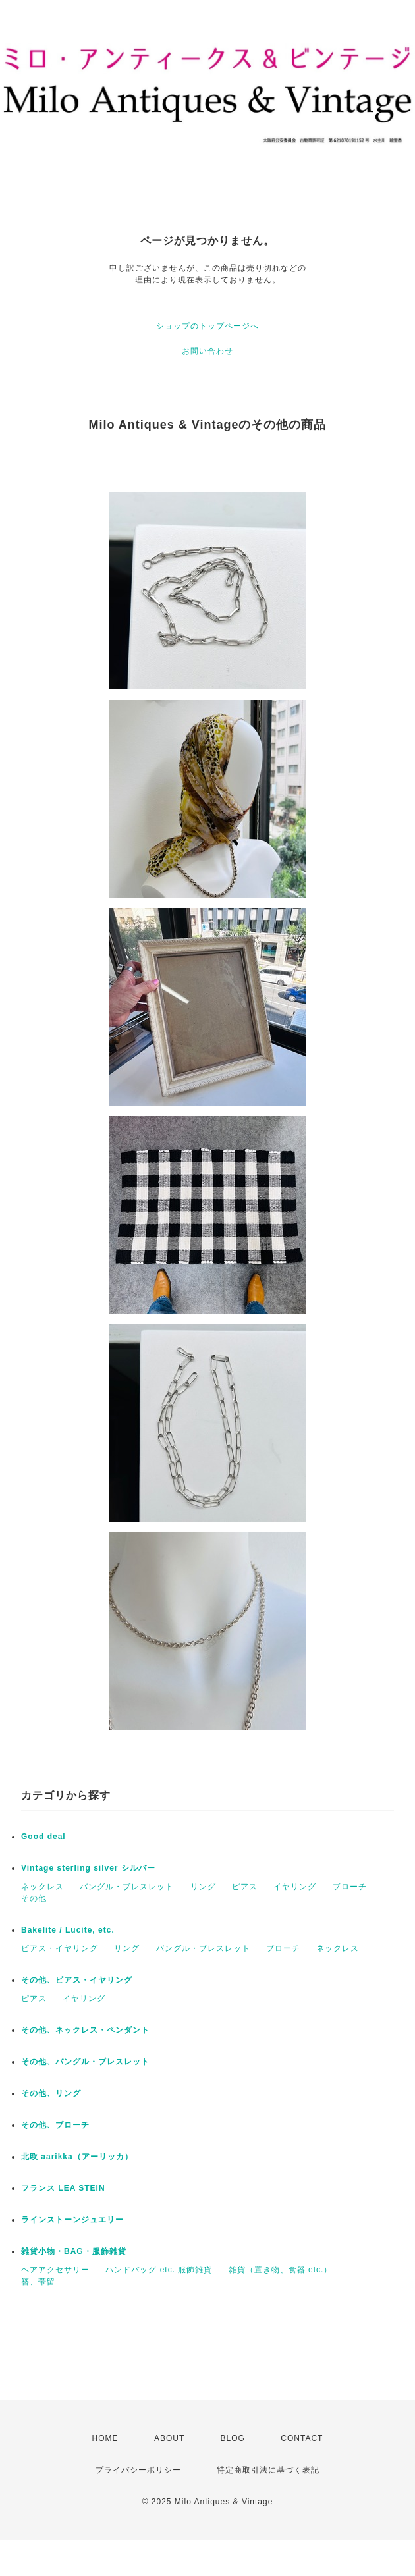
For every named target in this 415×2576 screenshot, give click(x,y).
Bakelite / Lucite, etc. (68, 1930)
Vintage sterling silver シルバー (88, 1868)
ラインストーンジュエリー (72, 2219)
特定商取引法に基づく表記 (268, 2470)
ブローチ (350, 1886)
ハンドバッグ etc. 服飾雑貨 (158, 2269)
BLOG (233, 2438)
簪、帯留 (38, 2281)
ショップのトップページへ (207, 326)
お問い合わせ (207, 351)
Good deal (43, 1836)
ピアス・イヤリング (59, 1948)
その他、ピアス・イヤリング (76, 1980)
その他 (34, 1898)
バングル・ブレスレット (127, 1886)
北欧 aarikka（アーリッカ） (77, 2156)
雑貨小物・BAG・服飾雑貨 (73, 2251)
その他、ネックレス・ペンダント (85, 2030)
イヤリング (294, 1886)
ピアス (245, 1886)
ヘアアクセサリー (55, 2269)
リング (203, 1886)
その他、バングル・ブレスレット (85, 2061)
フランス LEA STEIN (63, 2188)
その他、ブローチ (55, 2125)
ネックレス (42, 1886)
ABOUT (169, 2438)
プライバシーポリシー (138, 2470)
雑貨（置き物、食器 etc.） (281, 2269)
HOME (105, 2438)
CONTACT (302, 2438)
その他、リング (51, 2093)
